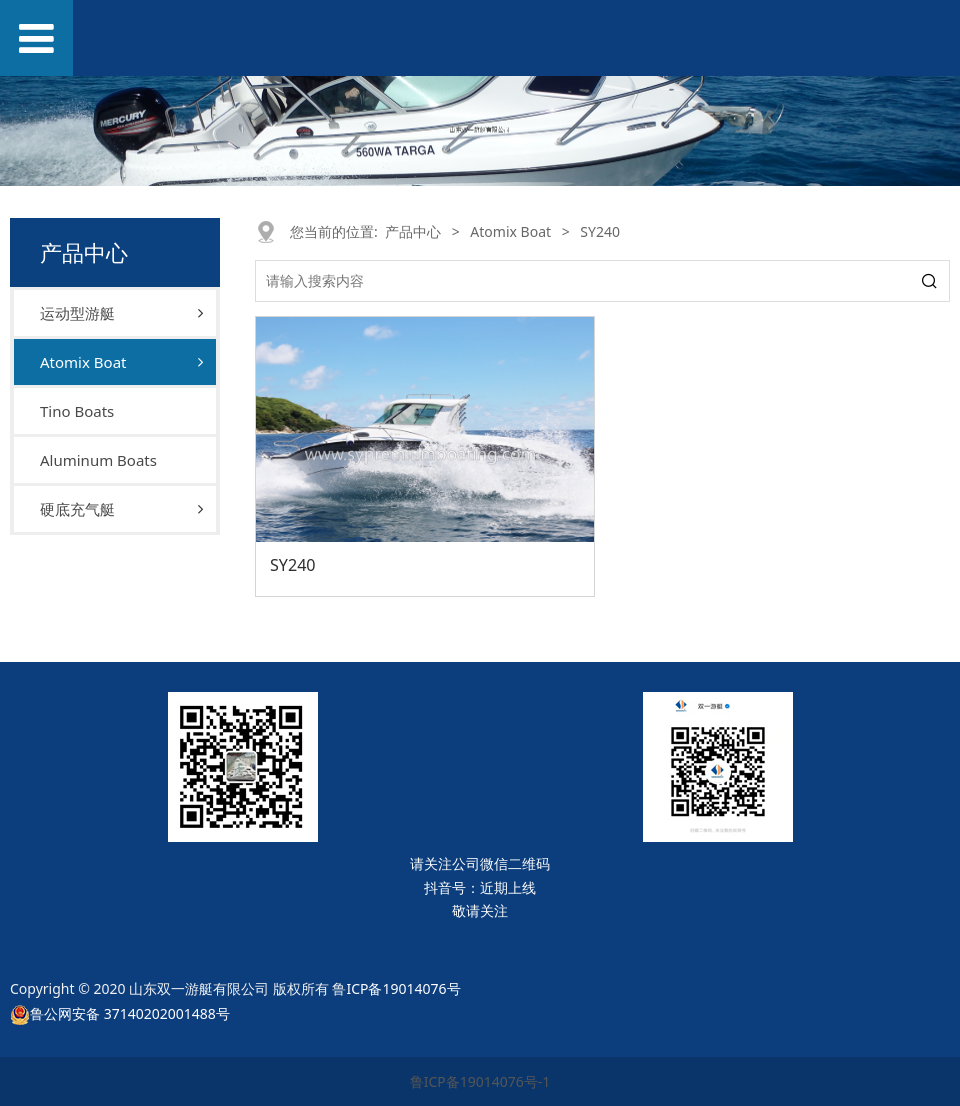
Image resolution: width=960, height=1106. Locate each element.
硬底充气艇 (77, 509)
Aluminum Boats (98, 460)
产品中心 (413, 231)
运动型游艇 (77, 313)
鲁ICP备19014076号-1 (480, 1081)
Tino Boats (77, 411)
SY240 (293, 565)
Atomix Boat (83, 362)
